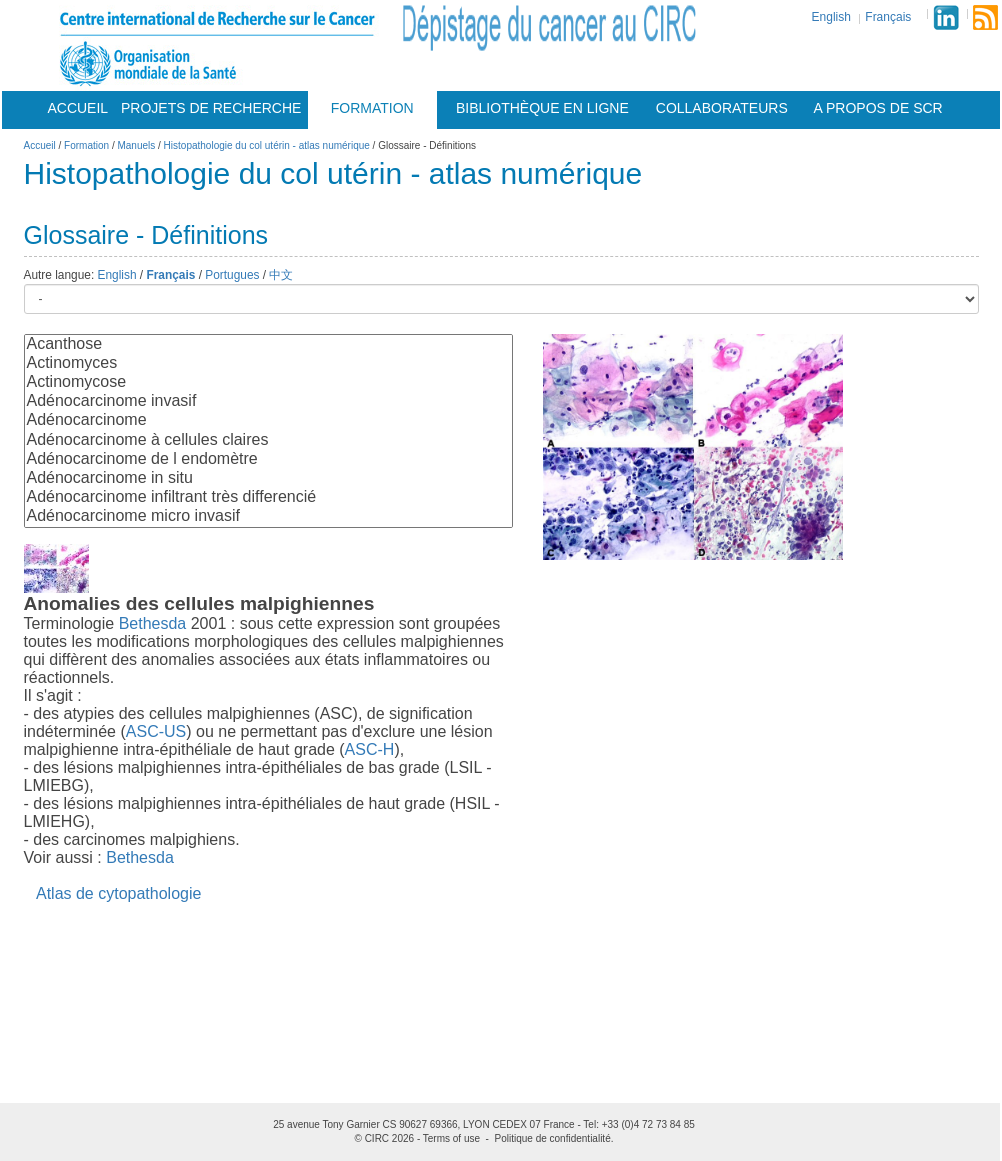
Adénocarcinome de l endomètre (268, 459)
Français (888, 17)
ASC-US (156, 731)
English (831, 17)
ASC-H (370, 749)
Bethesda (153, 623)
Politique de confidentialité (553, 1138)
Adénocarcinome (268, 420)
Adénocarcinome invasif (268, 401)
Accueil (77, 108)
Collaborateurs (722, 108)
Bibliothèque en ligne (542, 108)
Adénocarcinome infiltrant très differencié (268, 497)
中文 (281, 275)
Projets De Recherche (211, 108)
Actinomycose (268, 382)
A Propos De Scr (878, 108)
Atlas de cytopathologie (118, 893)
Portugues (232, 275)
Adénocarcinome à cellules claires (268, 440)
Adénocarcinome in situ (268, 478)
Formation (372, 108)
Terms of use (451, 1138)
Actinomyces (268, 363)
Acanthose (268, 344)
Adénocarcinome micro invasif (268, 516)
